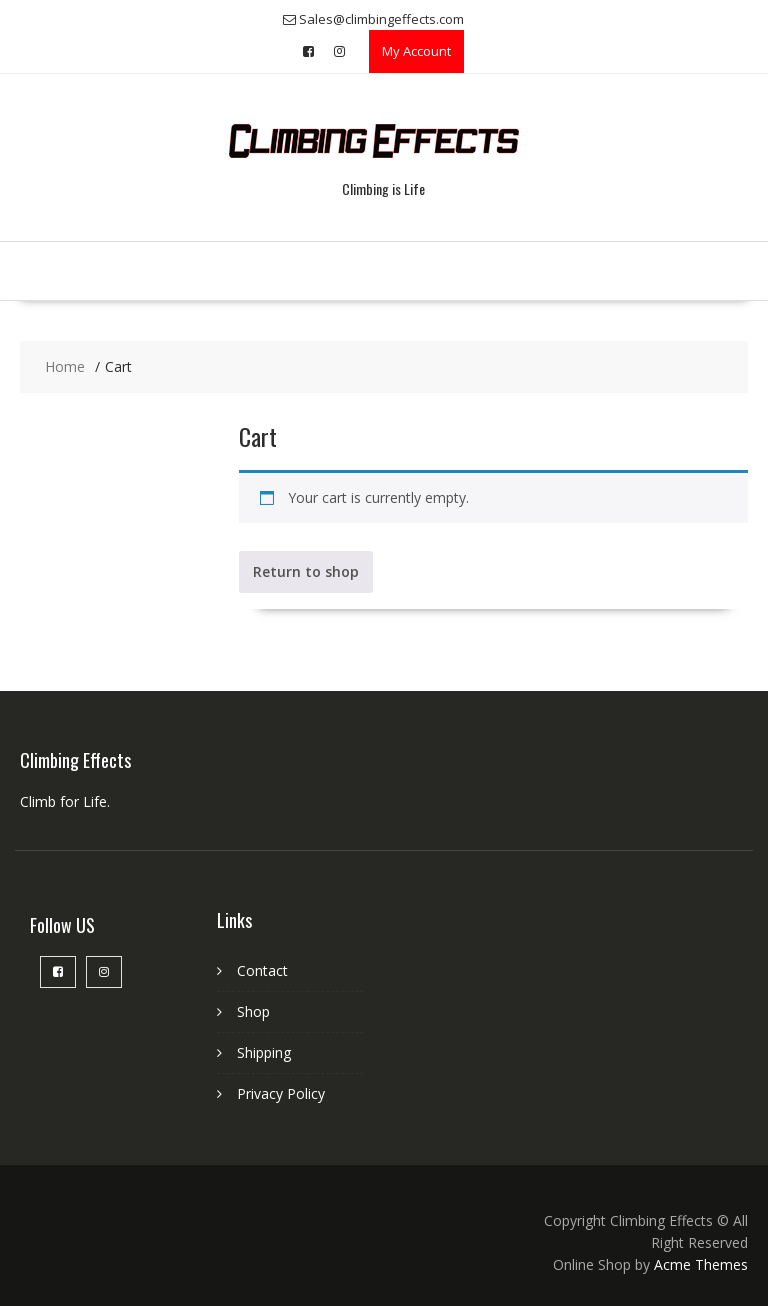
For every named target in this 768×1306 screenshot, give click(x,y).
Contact (262, 970)
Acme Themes (701, 1264)
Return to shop (306, 571)
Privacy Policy (281, 1093)
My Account (416, 51)
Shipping (264, 1052)
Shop (253, 1011)
